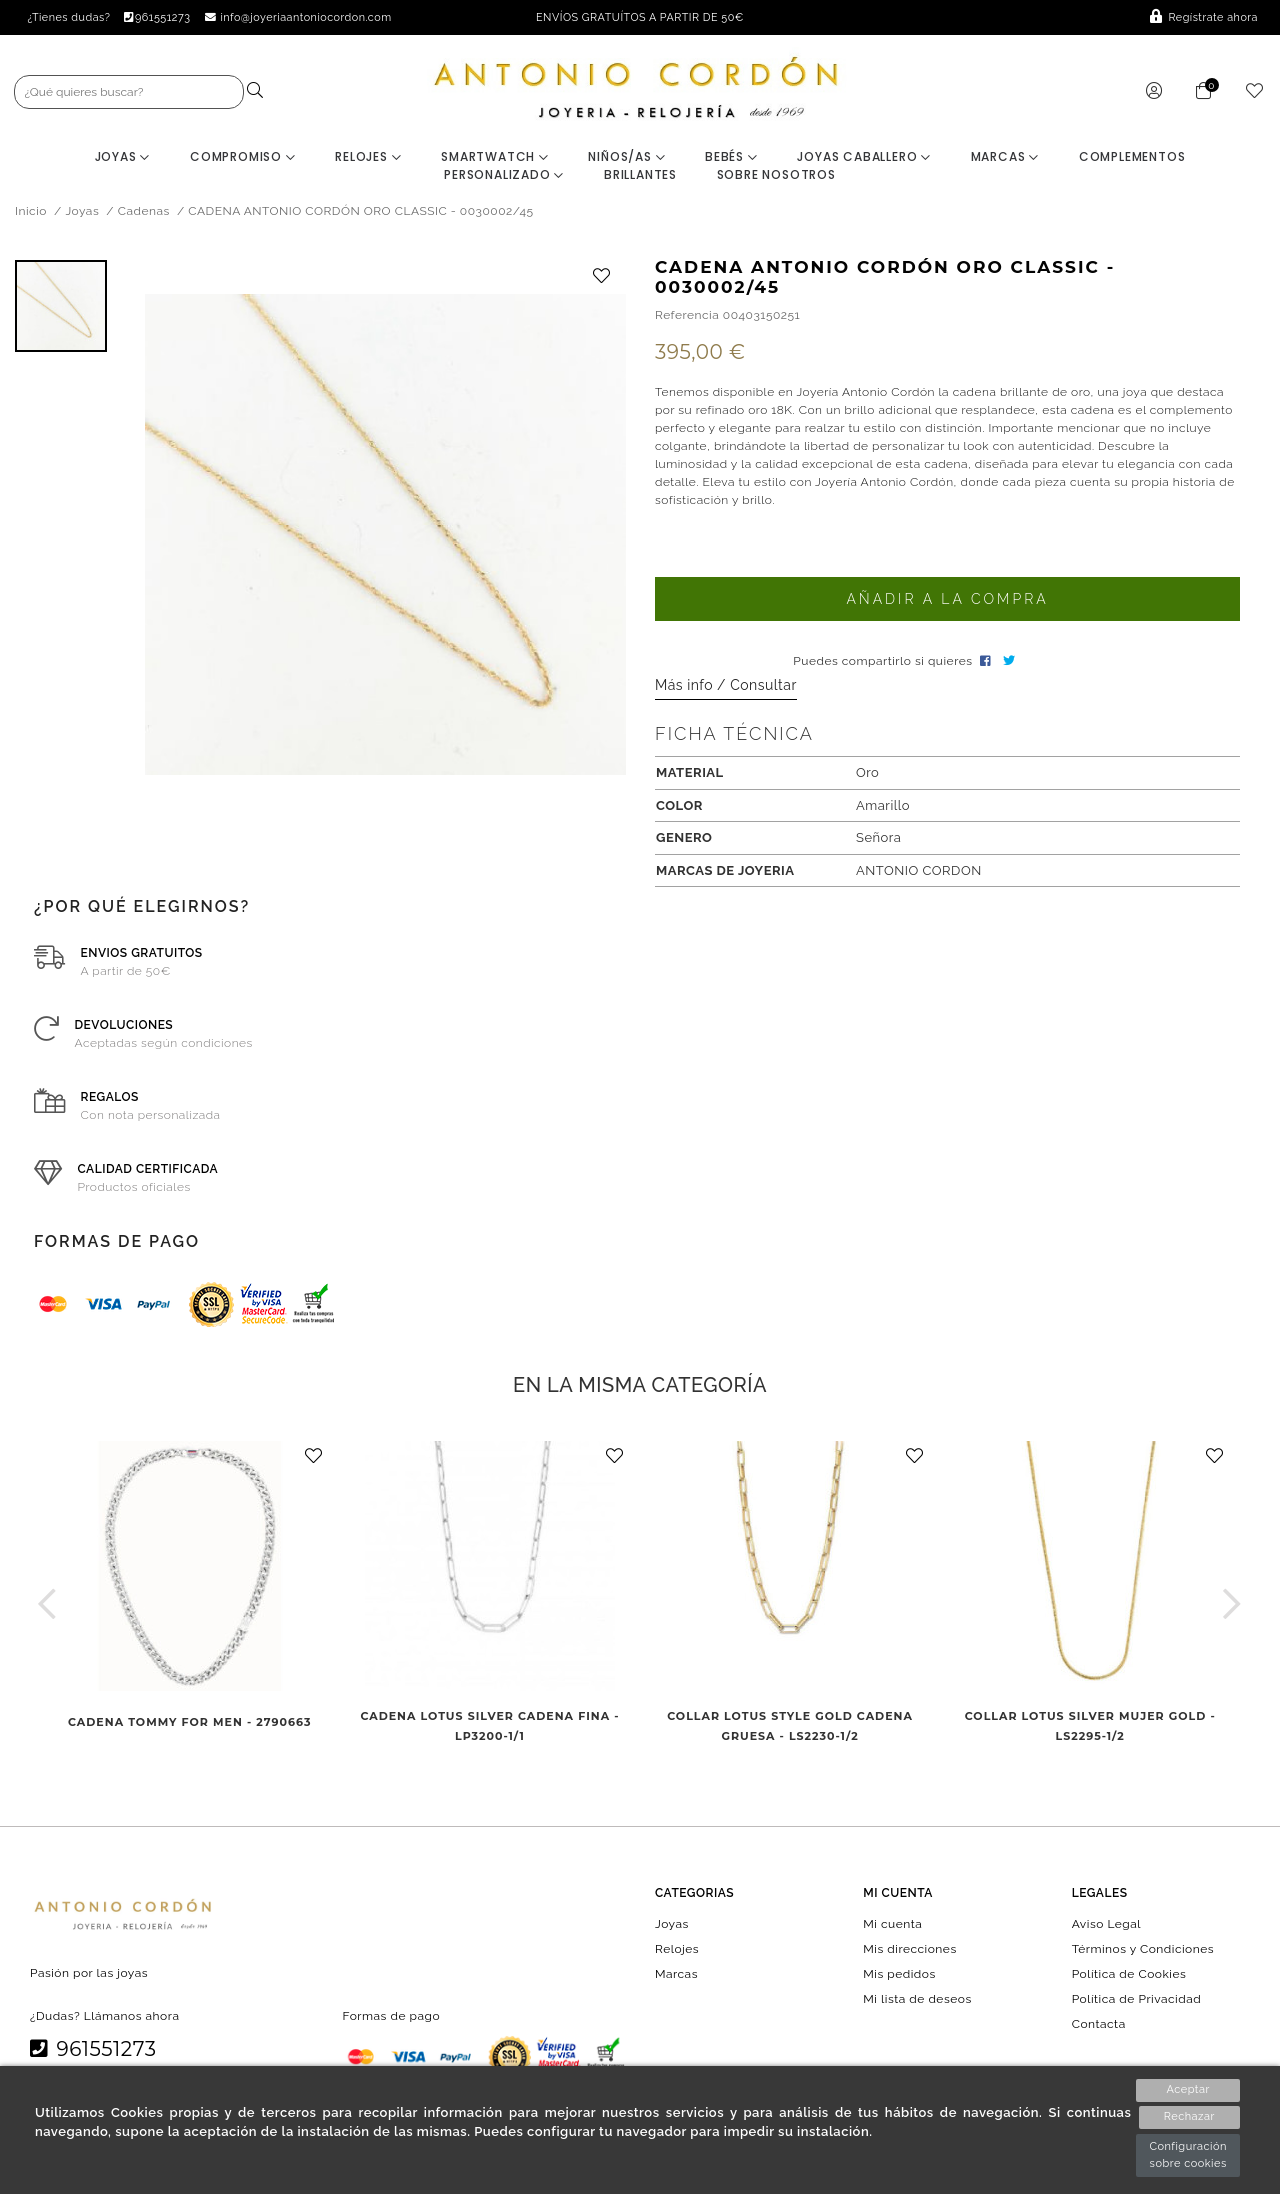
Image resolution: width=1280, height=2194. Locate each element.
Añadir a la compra (947, 602)
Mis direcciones (909, 1951)
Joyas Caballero (864, 159)
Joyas (123, 159)
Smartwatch (495, 159)
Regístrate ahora (1204, 17)
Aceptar (1187, 2089)
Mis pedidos (899, 1977)
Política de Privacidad (1137, 2002)
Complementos (1132, 159)
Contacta (1099, 2027)
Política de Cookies (1129, 1977)
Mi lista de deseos (917, 2002)
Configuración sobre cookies (1188, 2155)
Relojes (368, 159)
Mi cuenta (892, 1926)
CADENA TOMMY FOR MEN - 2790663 (190, 1725)
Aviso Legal (1106, 1926)
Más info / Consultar (726, 688)
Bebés (731, 159)
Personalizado (504, 177)
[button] (47, 1606)
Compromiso (243, 159)
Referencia (687, 318)
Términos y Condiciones (1143, 1951)
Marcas (1005, 159)
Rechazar (1188, 2117)
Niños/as (626, 159)
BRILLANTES (640, 177)
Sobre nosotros (776, 177)
